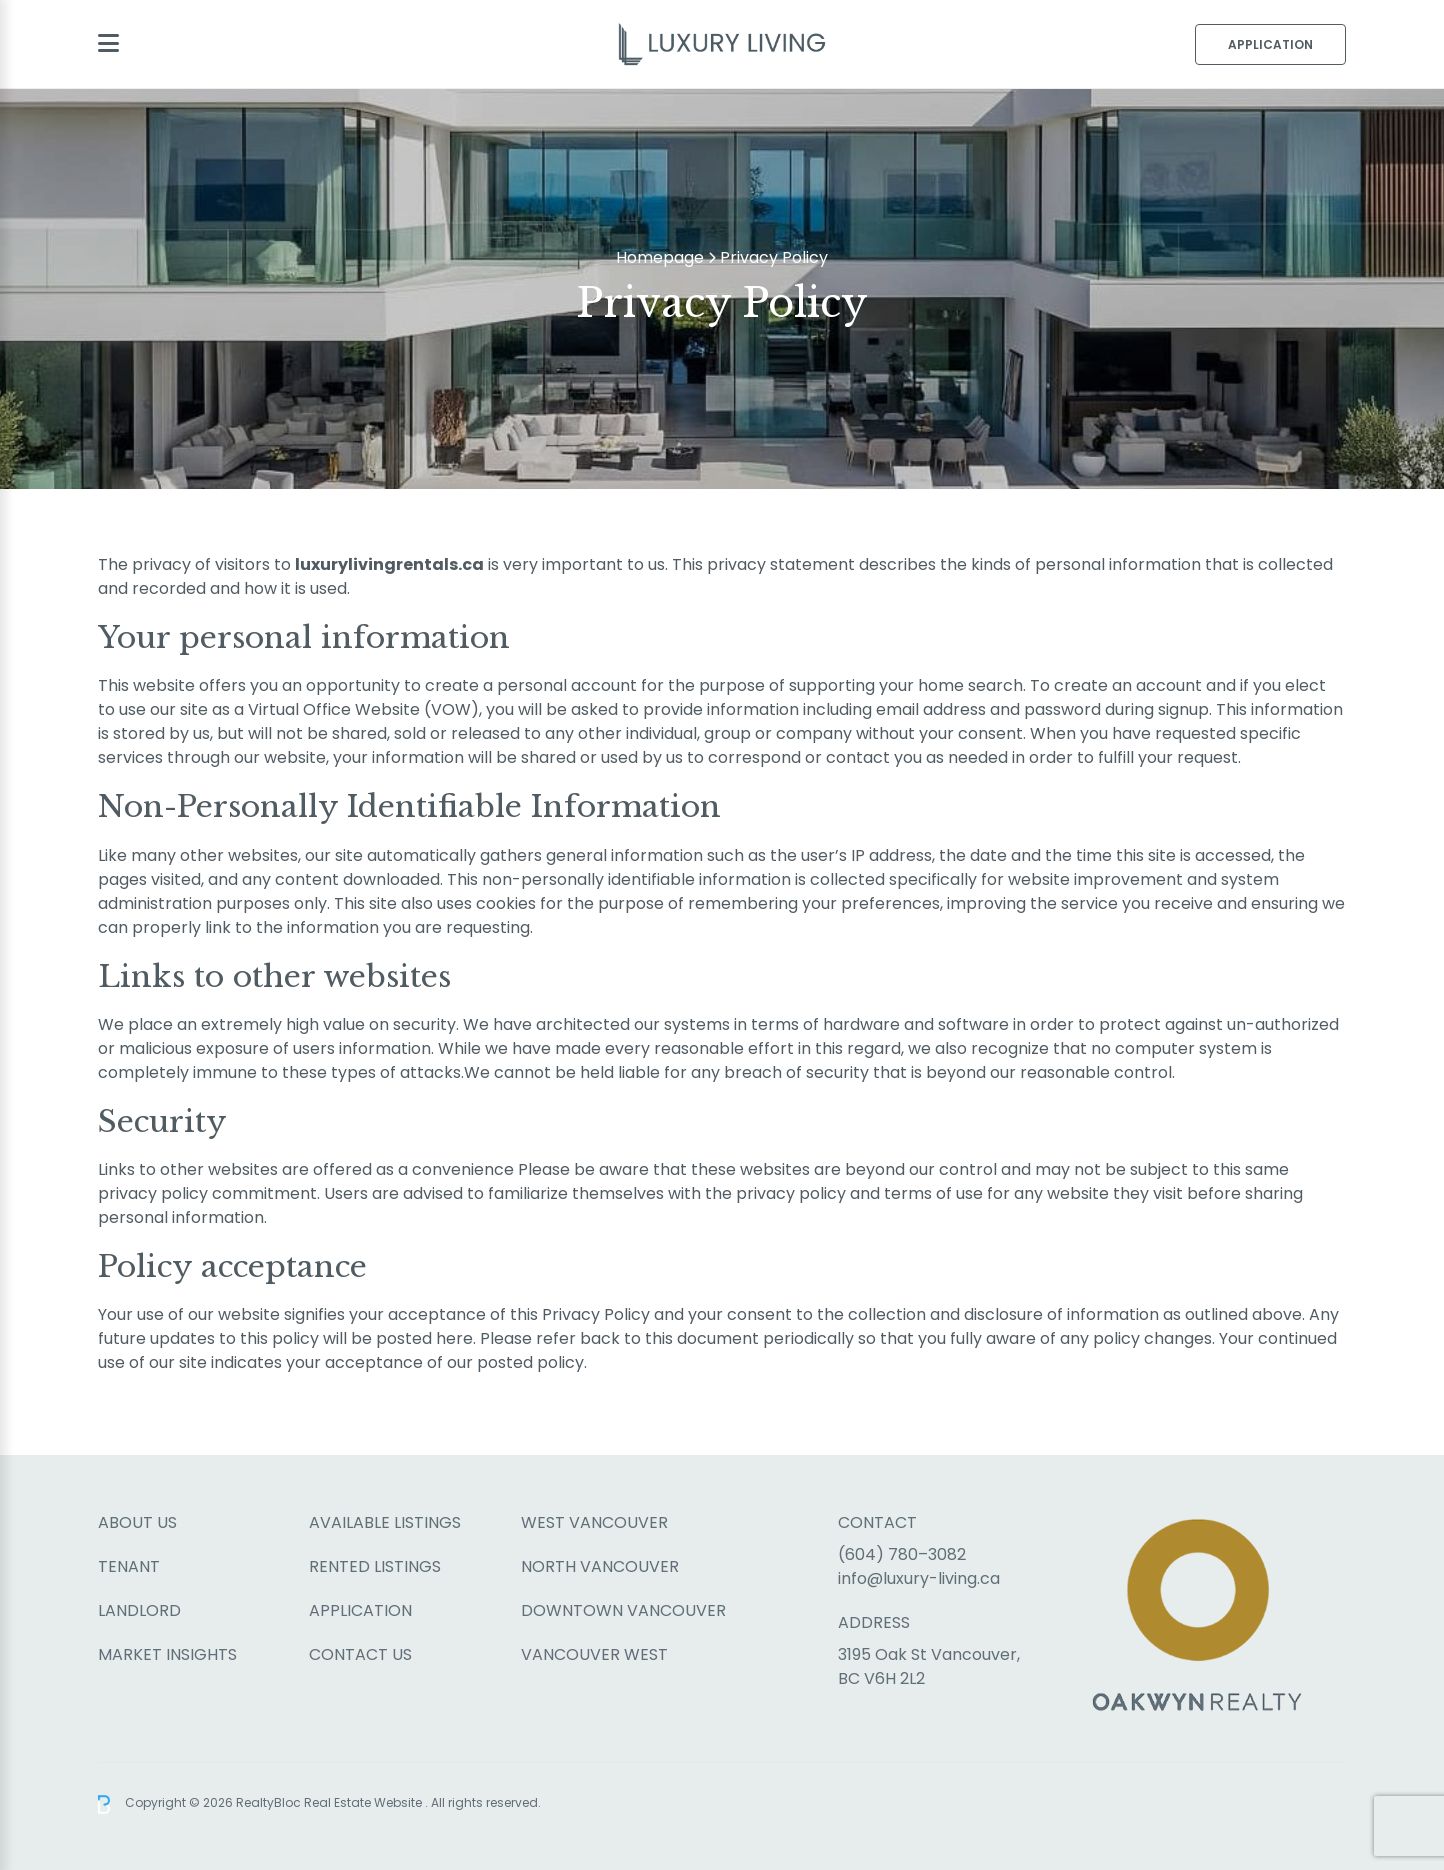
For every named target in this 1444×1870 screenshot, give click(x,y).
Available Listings (385, 1522)
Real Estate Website (364, 1803)
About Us (137, 1522)
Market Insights (167, 1654)
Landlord (139, 1610)
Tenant (129, 1566)
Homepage (660, 258)
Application (1270, 44)
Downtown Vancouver (623, 1610)
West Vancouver (594, 1522)
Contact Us (360, 1654)
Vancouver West (594, 1654)
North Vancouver (600, 1566)
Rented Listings (375, 1566)
